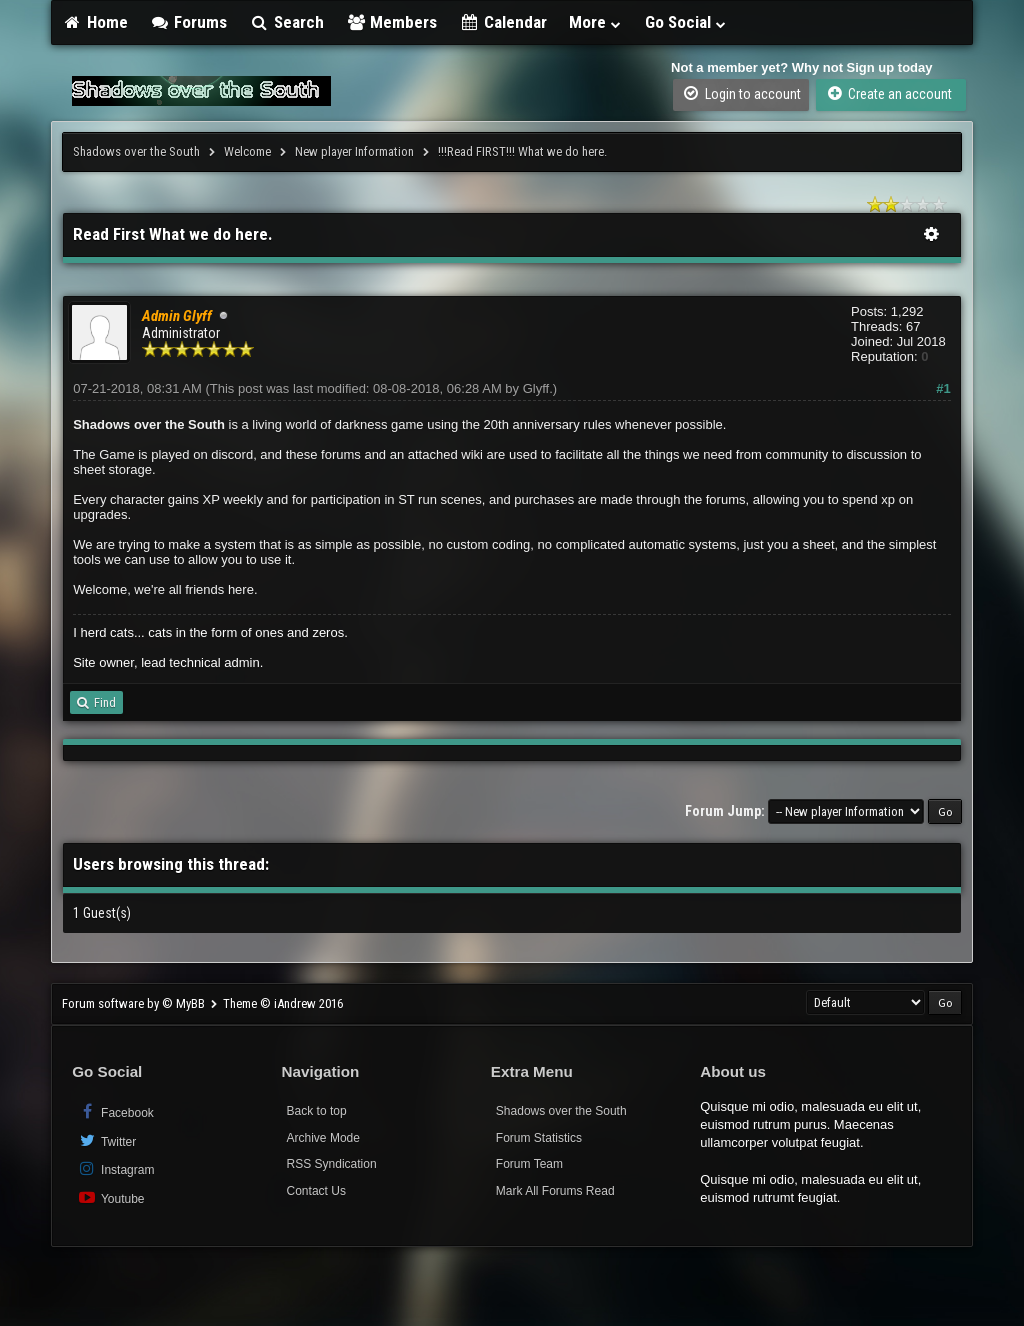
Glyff (536, 388)
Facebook (115, 1111)
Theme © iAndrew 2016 (283, 1003)
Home (95, 22)
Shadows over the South (136, 151)
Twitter (106, 1140)
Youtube (110, 1197)
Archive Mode (323, 1138)
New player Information (354, 151)
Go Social (686, 22)
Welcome (247, 151)
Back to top (317, 1111)
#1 (943, 388)
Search (286, 22)
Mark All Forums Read (555, 1191)
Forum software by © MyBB (135, 1003)
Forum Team (529, 1164)
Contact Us (316, 1191)
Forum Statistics (539, 1138)
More (596, 22)
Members (392, 22)
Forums (189, 22)
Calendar (503, 22)
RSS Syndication (332, 1164)
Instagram (115, 1168)
